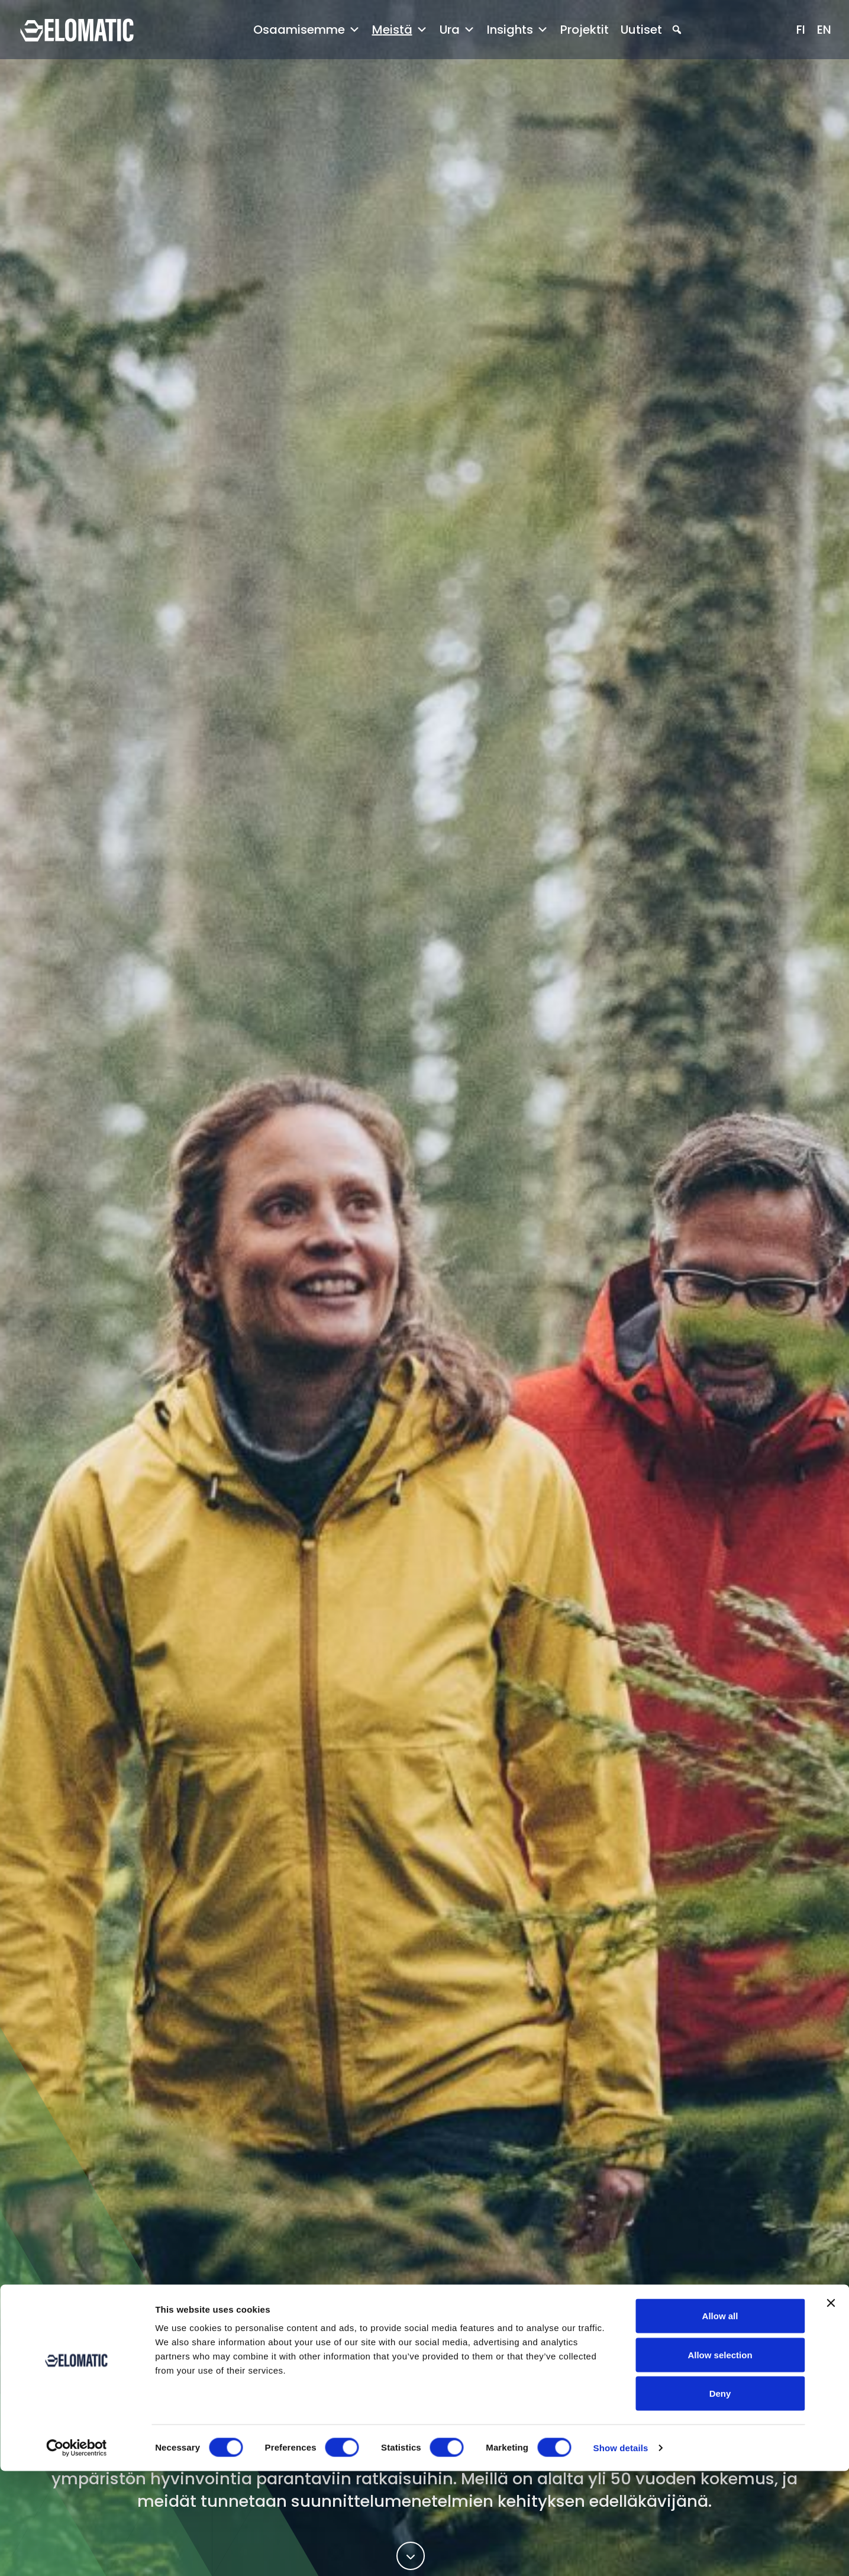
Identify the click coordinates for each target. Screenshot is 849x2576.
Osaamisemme (306, 29)
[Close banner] (831, 2408)
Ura (457, 29)
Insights (517, 29)
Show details (620, 2553)
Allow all (720, 2421)
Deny (720, 2498)
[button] (677, 30)
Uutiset (641, 29)
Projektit (584, 29)
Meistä (400, 29)
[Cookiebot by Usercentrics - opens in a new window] (76, 2553)
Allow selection (719, 2460)
